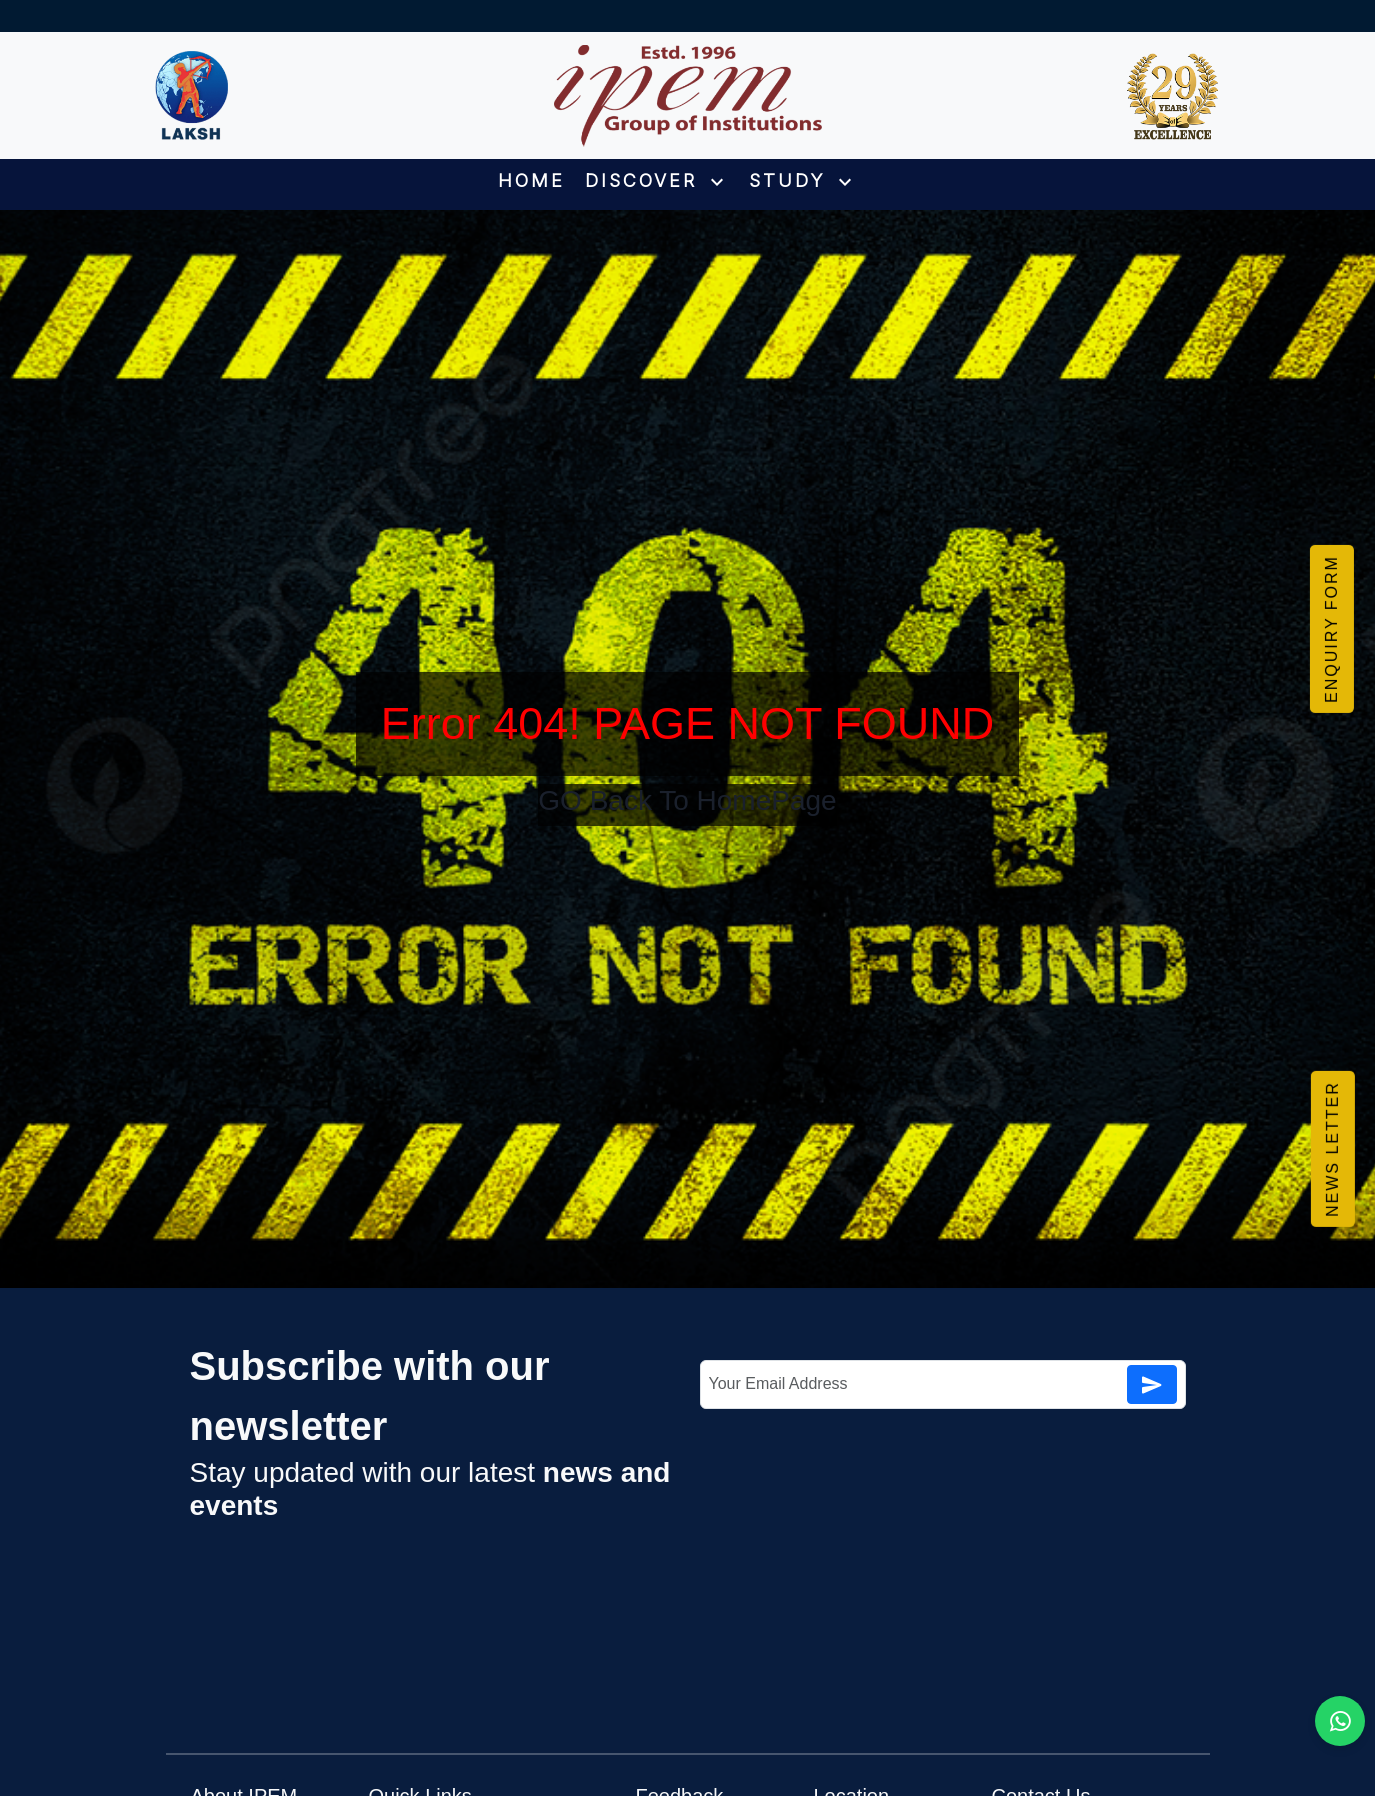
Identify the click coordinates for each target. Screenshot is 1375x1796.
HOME (531, 180)
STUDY (803, 180)
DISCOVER (657, 180)
